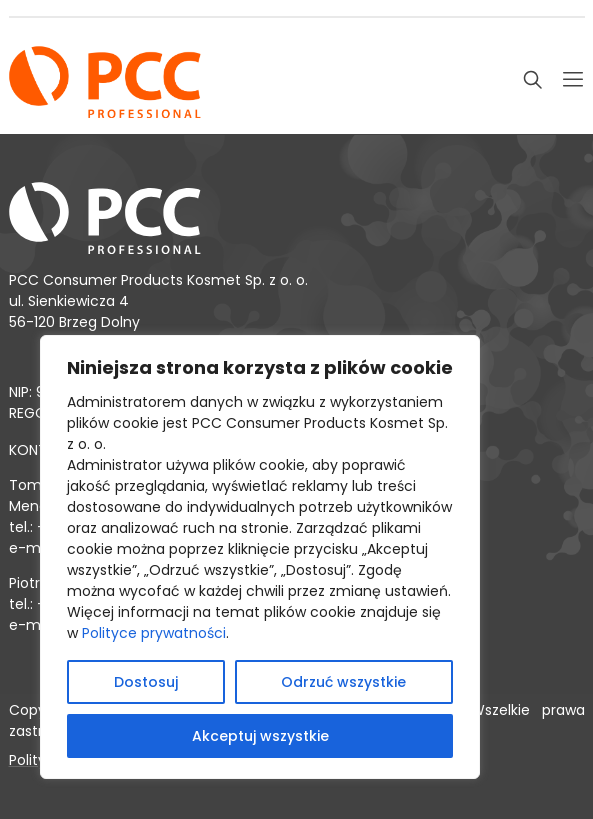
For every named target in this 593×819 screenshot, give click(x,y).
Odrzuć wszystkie (343, 682)
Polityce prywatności (154, 633)
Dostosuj (146, 682)
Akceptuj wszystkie (260, 736)
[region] (260, 557)
